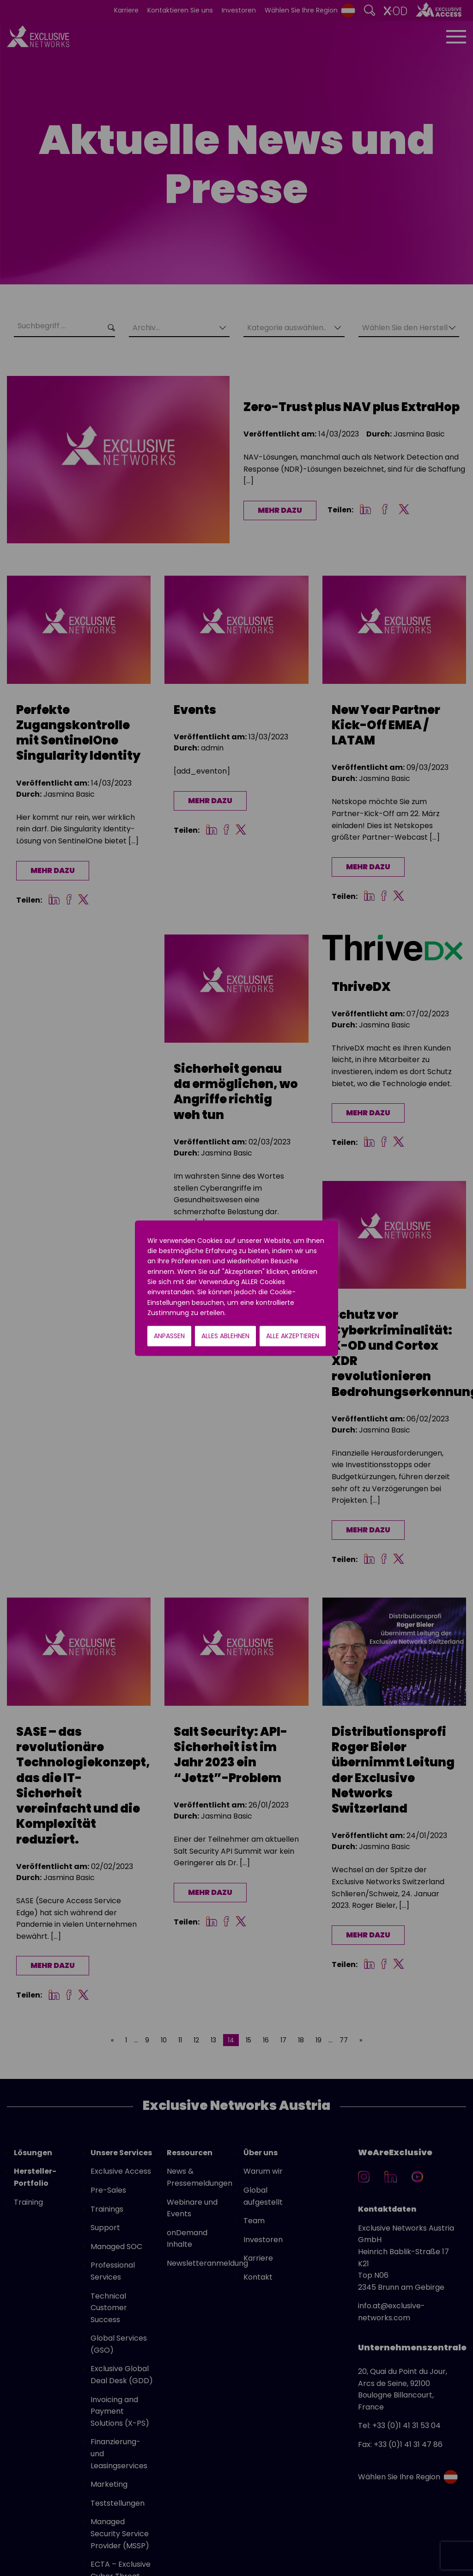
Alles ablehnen (225, 1335)
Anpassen (169, 1335)
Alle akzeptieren (292, 1335)
